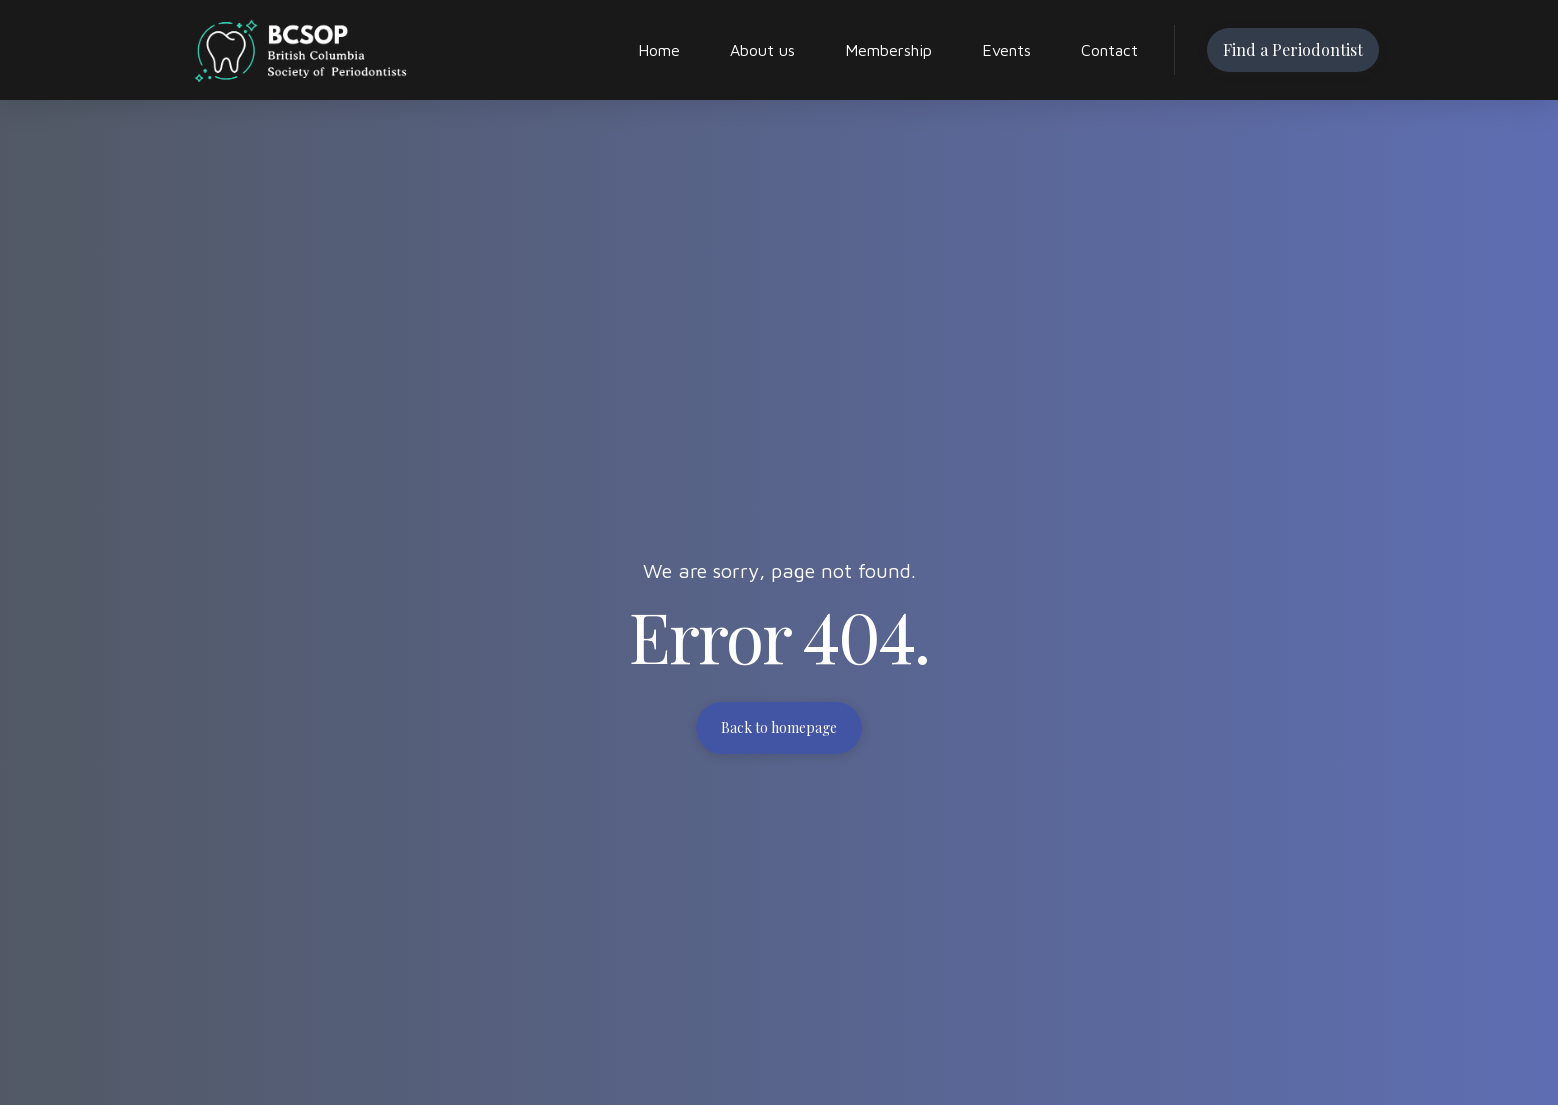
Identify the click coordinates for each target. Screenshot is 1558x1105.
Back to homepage (779, 727)
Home (659, 50)
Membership (888, 50)
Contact (1109, 50)
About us (762, 50)
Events (1006, 50)
